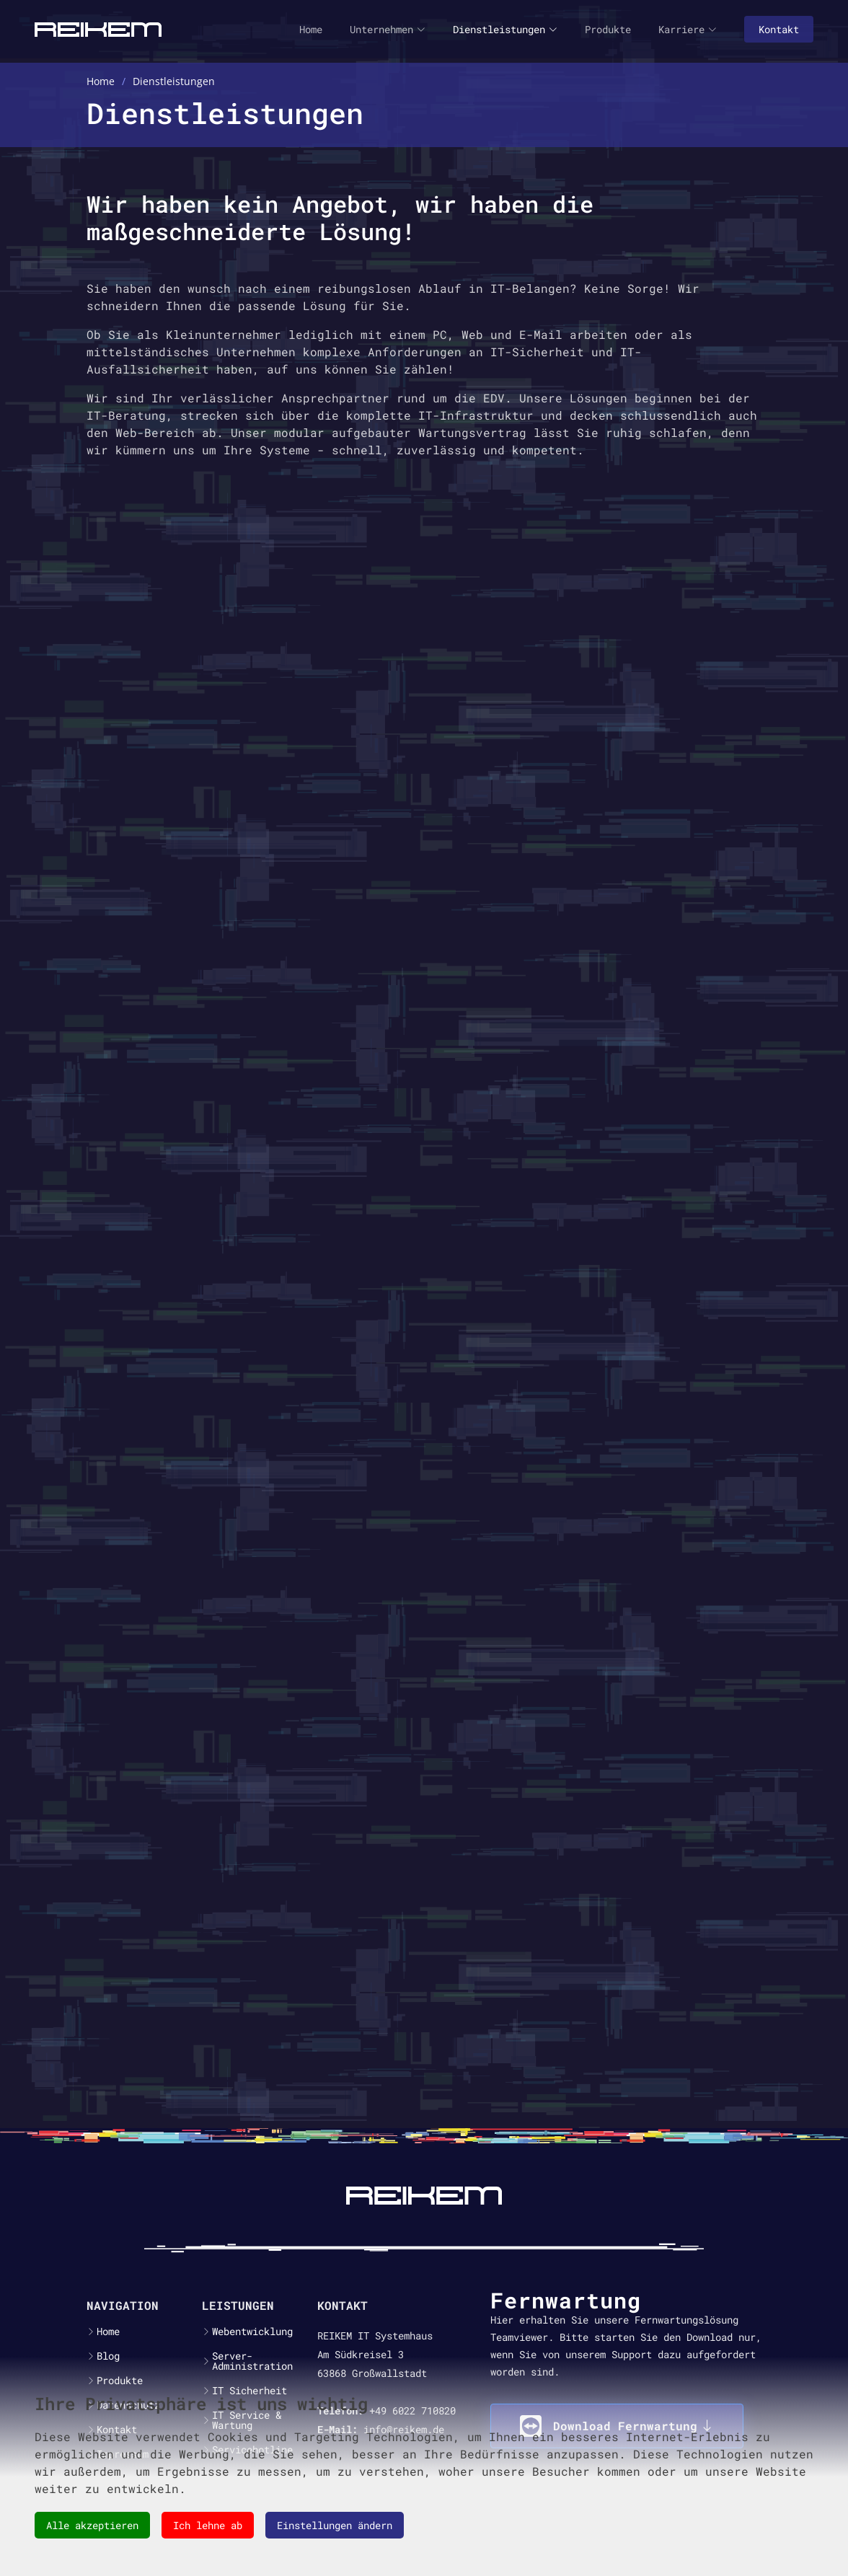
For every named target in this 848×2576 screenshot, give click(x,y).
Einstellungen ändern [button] (334, 2525)
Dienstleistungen (505, 29)
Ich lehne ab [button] (207, 2525)
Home (310, 29)
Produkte (608, 29)
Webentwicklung (252, 2331)
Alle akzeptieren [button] (92, 2525)
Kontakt (779, 29)
